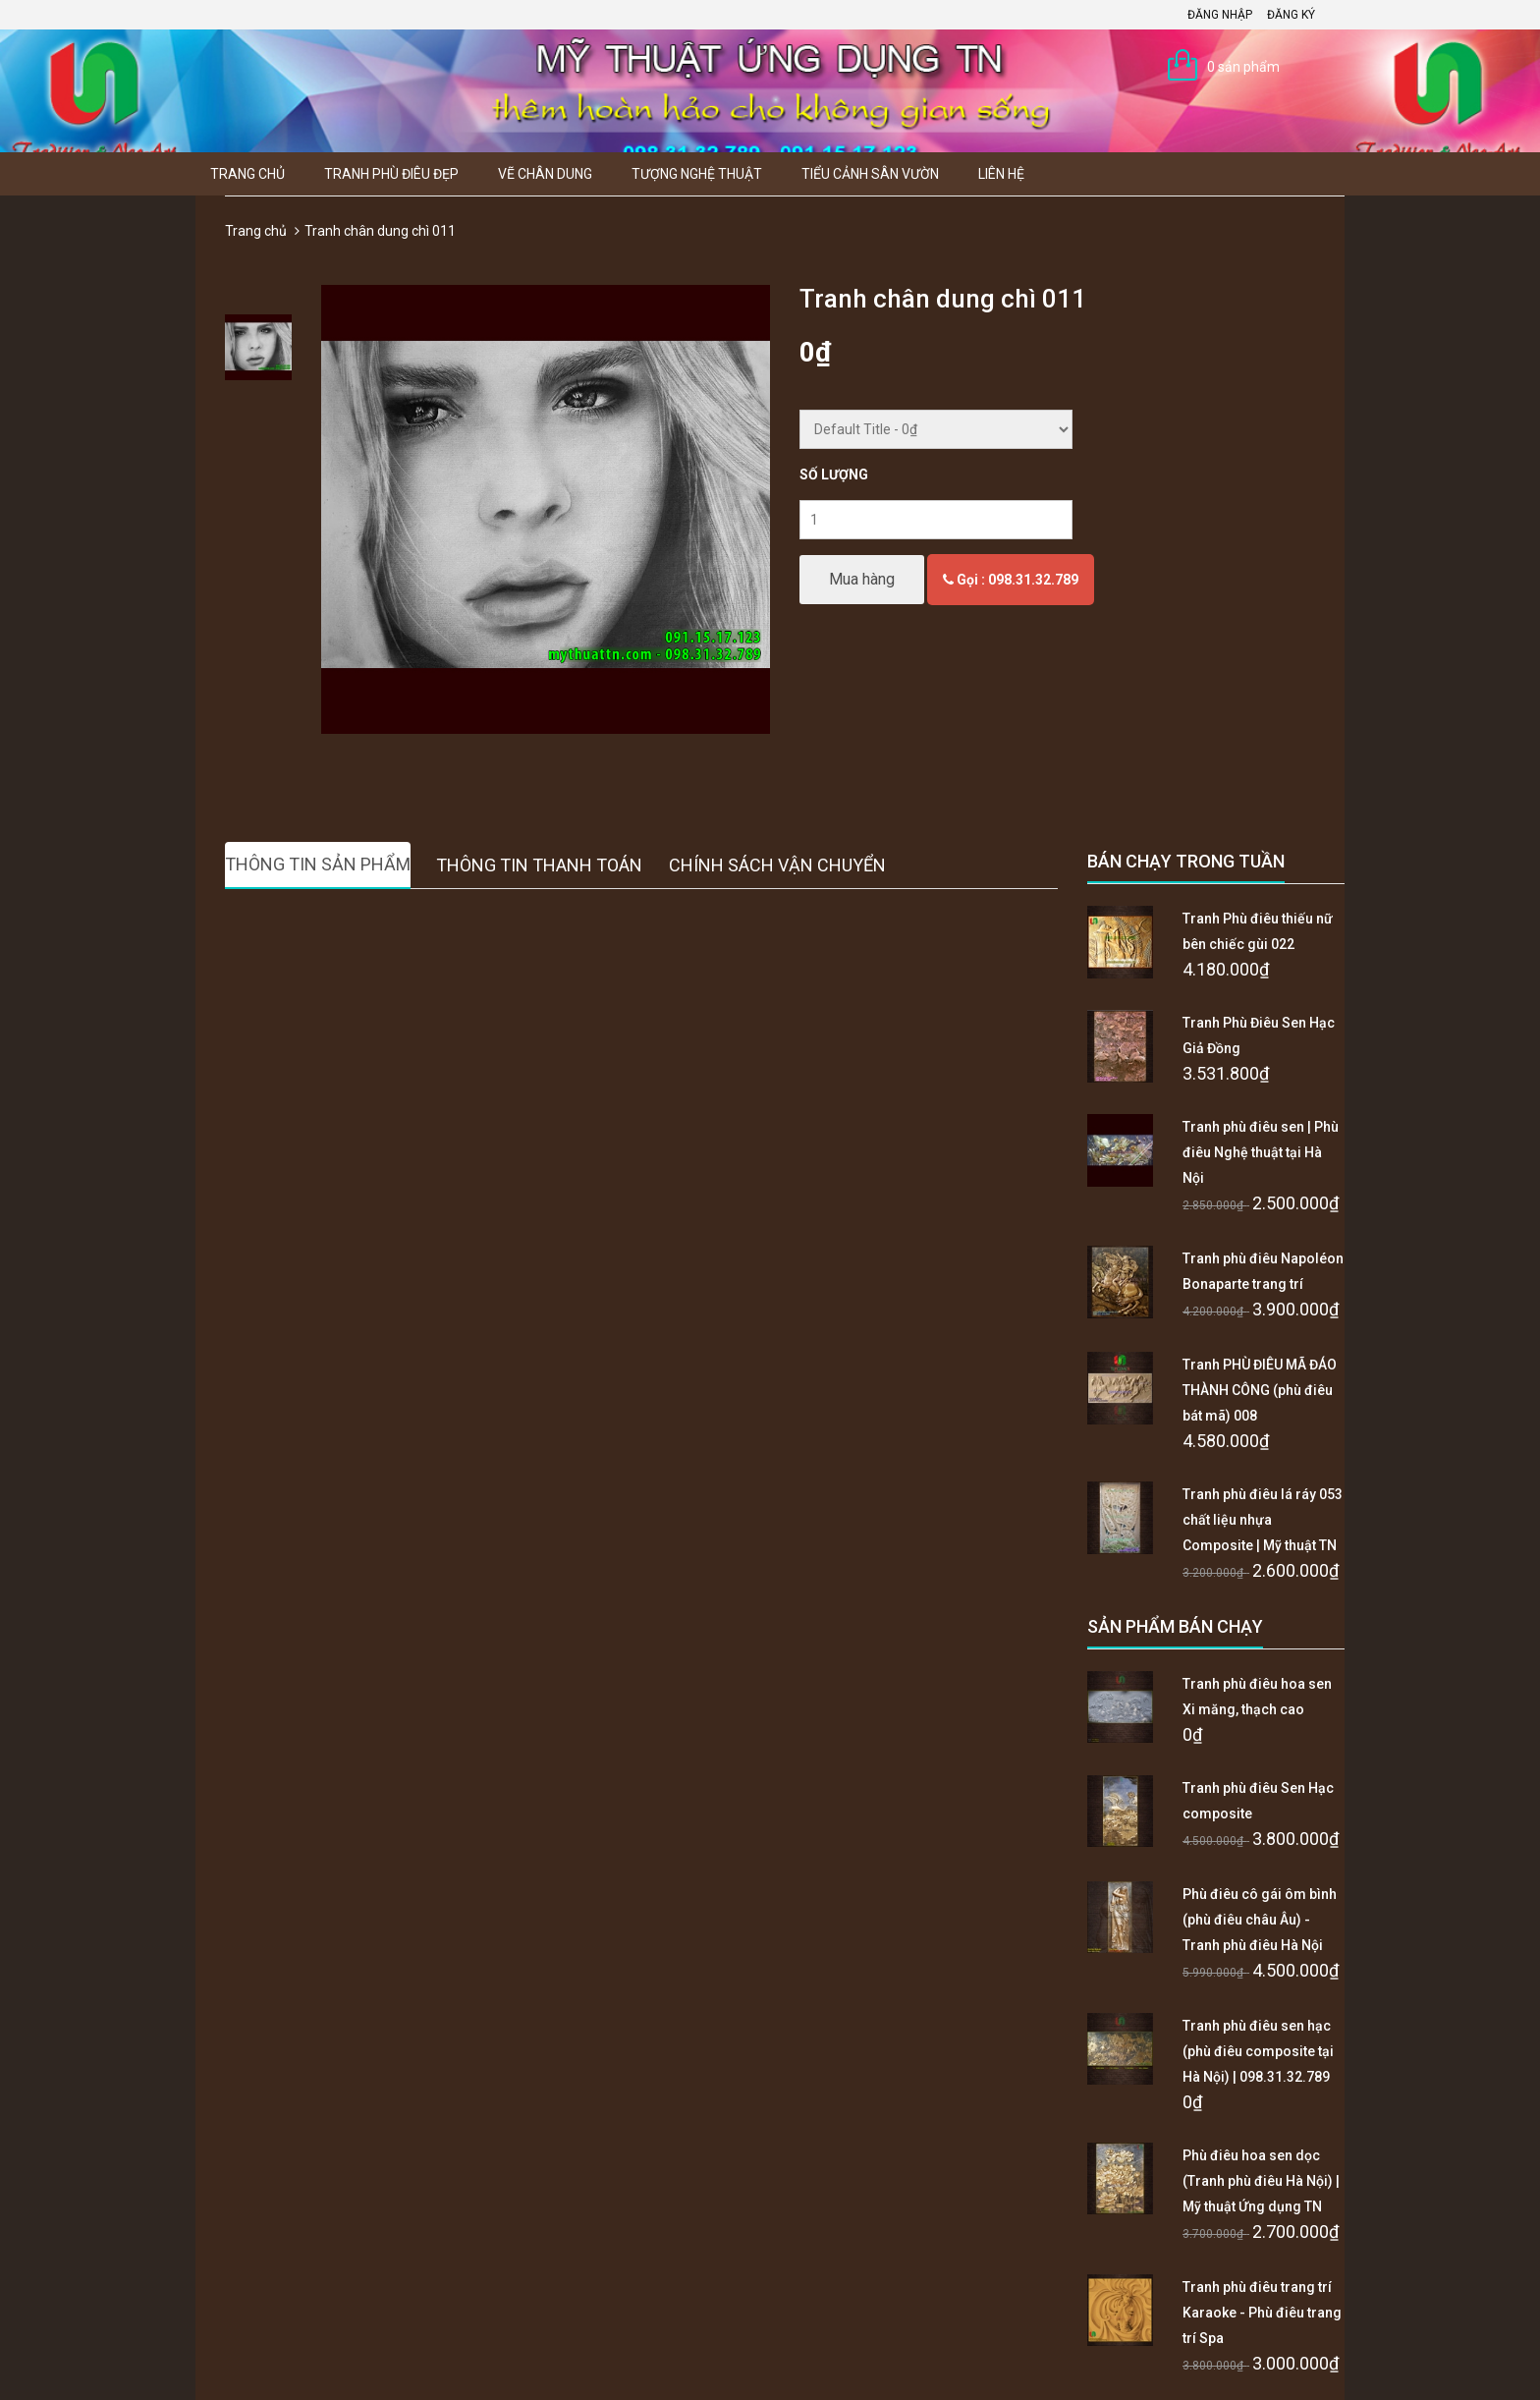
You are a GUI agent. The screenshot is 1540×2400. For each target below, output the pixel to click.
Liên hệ (1001, 174)
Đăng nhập (1219, 15)
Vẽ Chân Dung (545, 174)
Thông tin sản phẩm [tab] (318, 864)
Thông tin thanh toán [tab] (539, 865)
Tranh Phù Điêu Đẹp (391, 174)
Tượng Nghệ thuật (697, 174)
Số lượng (833, 474)
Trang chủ (247, 174)
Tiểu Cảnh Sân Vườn (870, 174)
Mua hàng (862, 579)
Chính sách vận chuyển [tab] (777, 865)
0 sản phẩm (1243, 67)
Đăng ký (1291, 15)
